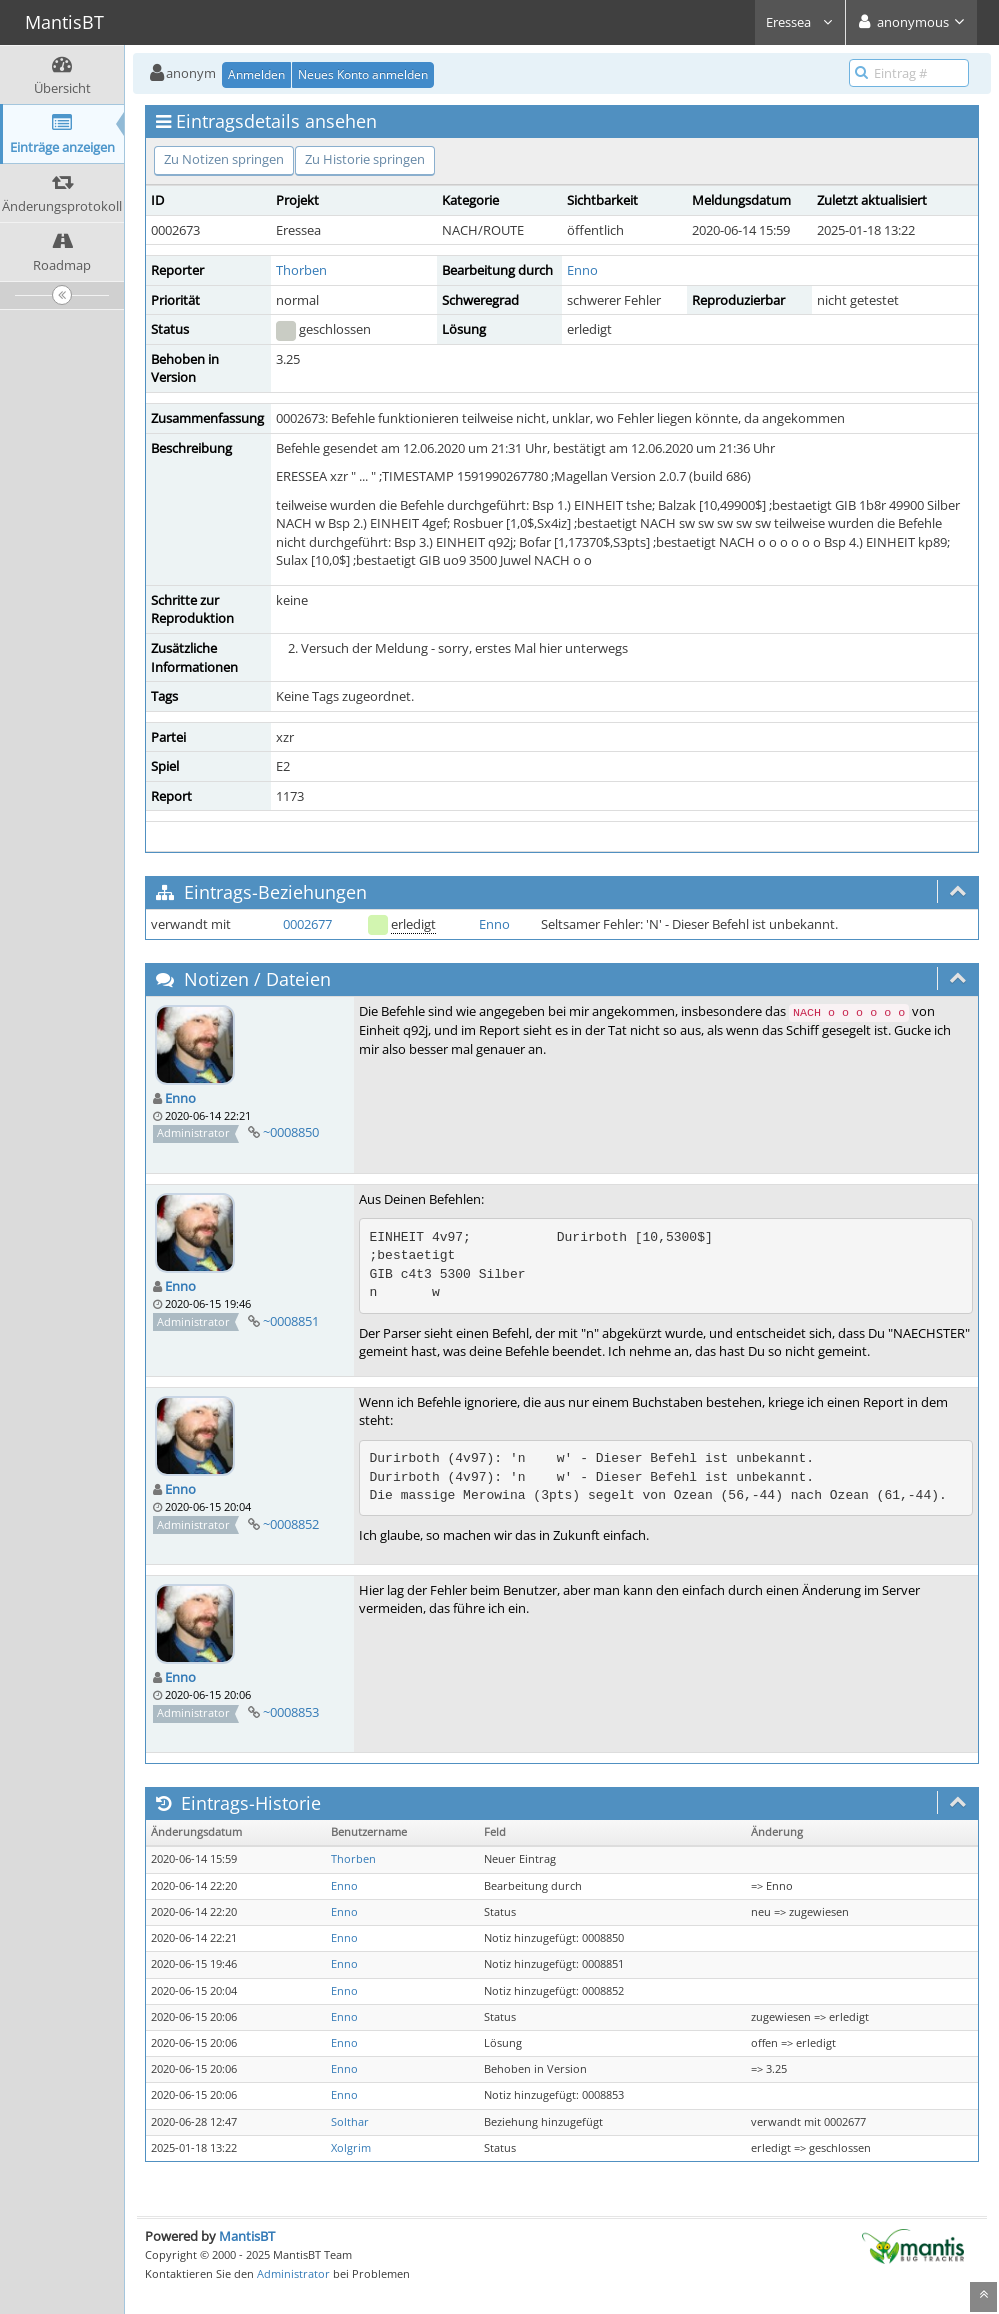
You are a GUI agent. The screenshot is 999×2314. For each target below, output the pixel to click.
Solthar (350, 2122)
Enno (582, 270)
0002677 (307, 924)
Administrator (293, 2273)
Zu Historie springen (365, 159)
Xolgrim (351, 2148)
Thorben (301, 270)
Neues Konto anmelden (363, 74)
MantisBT (247, 2236)
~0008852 (291, 1524)
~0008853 (291, 1712)
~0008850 (291, 1132)
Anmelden (256, 74)
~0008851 (291, 1321)
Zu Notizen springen (224, 159)
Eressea (800, 22)
